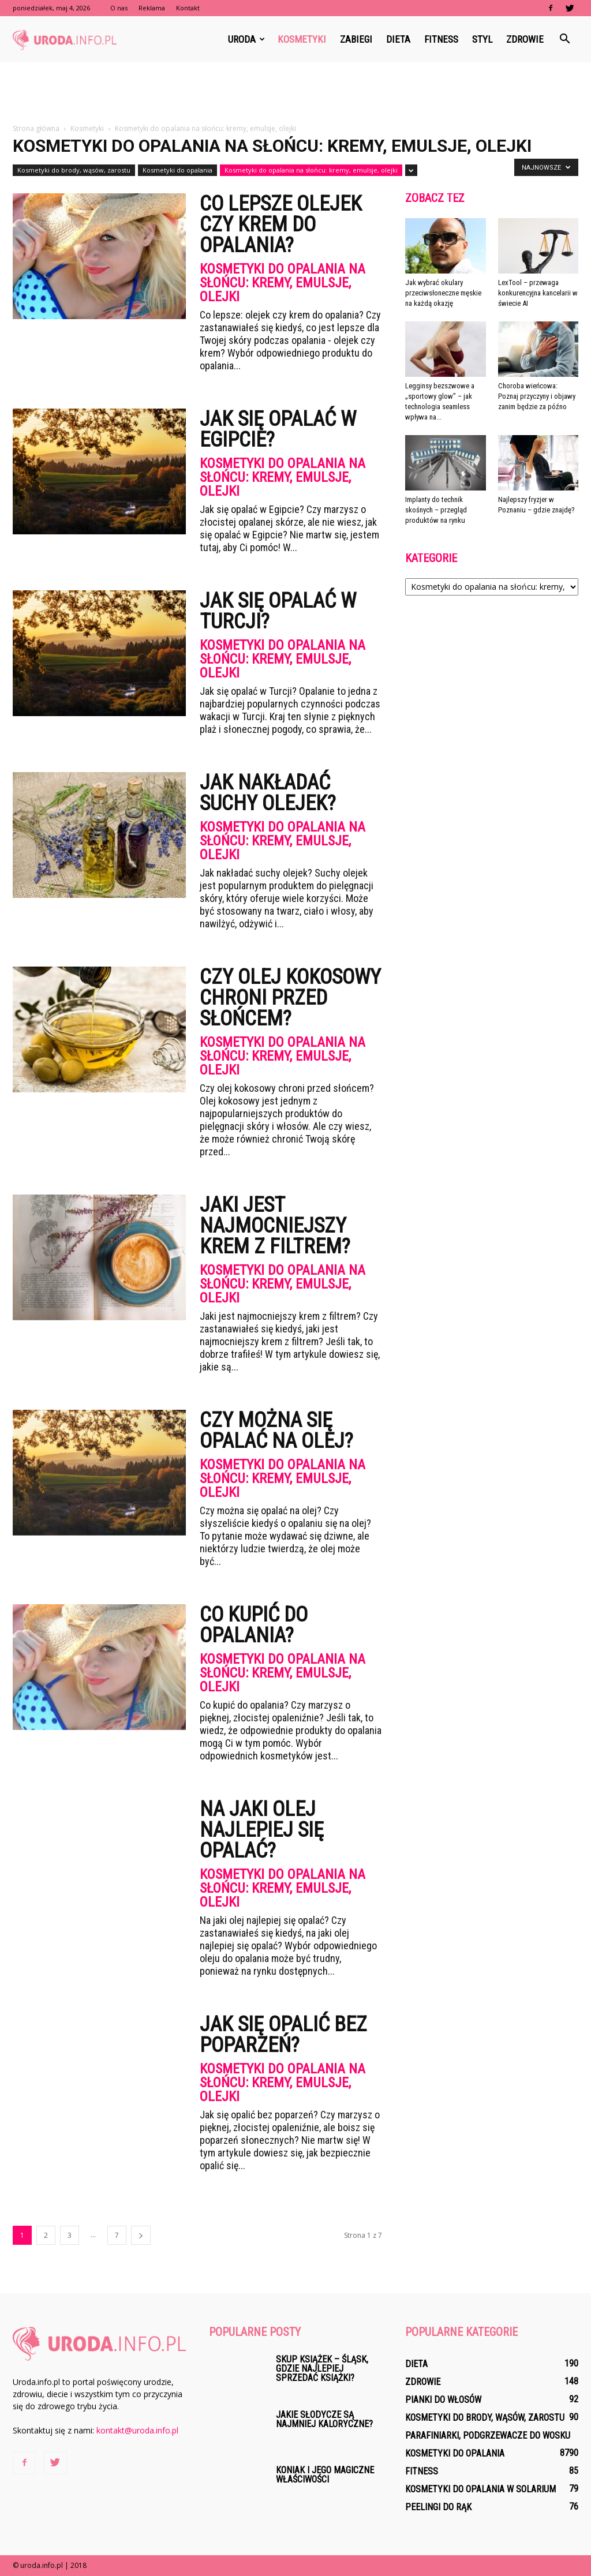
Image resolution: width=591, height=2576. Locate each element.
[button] (564, 39)
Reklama (152, 7)
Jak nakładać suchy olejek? (268, 792)
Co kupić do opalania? (254, 1625)
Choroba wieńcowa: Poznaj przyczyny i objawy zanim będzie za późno (536, 396)
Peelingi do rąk (438, 2507)
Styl (482, 39)
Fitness (441, 39)
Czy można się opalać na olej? (276, 1430)
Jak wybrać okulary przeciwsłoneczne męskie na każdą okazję (443, 293)
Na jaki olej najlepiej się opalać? (262, 1830)
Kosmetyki (302, 39)
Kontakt (188, 7)
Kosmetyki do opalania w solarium (480, 2489)
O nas (119, 7)
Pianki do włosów (443, 2399)
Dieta (398, 39)
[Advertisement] (295, 93)
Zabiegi (356, 39)
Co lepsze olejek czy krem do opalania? (281, 224)
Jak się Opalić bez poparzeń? (283, 2034)
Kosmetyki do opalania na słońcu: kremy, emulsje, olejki (311, 170)
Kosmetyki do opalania (177, 170)
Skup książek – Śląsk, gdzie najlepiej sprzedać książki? (322, 2368)
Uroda (246, 39)
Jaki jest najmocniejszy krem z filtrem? (275, 1226)
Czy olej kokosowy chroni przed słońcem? (290, 998)
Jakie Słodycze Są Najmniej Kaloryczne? (324, 2419)
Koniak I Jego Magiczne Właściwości (325, 2475)
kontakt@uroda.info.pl (137, 2430)
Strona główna (36, 128)
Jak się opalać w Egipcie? (278, 429)
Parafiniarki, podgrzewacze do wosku (487, 2435)
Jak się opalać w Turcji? (278, 611)
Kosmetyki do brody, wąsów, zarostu (73, 170)
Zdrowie (525, 39)
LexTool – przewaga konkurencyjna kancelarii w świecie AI (538, 293)
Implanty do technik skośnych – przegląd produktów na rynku (436, 510)
